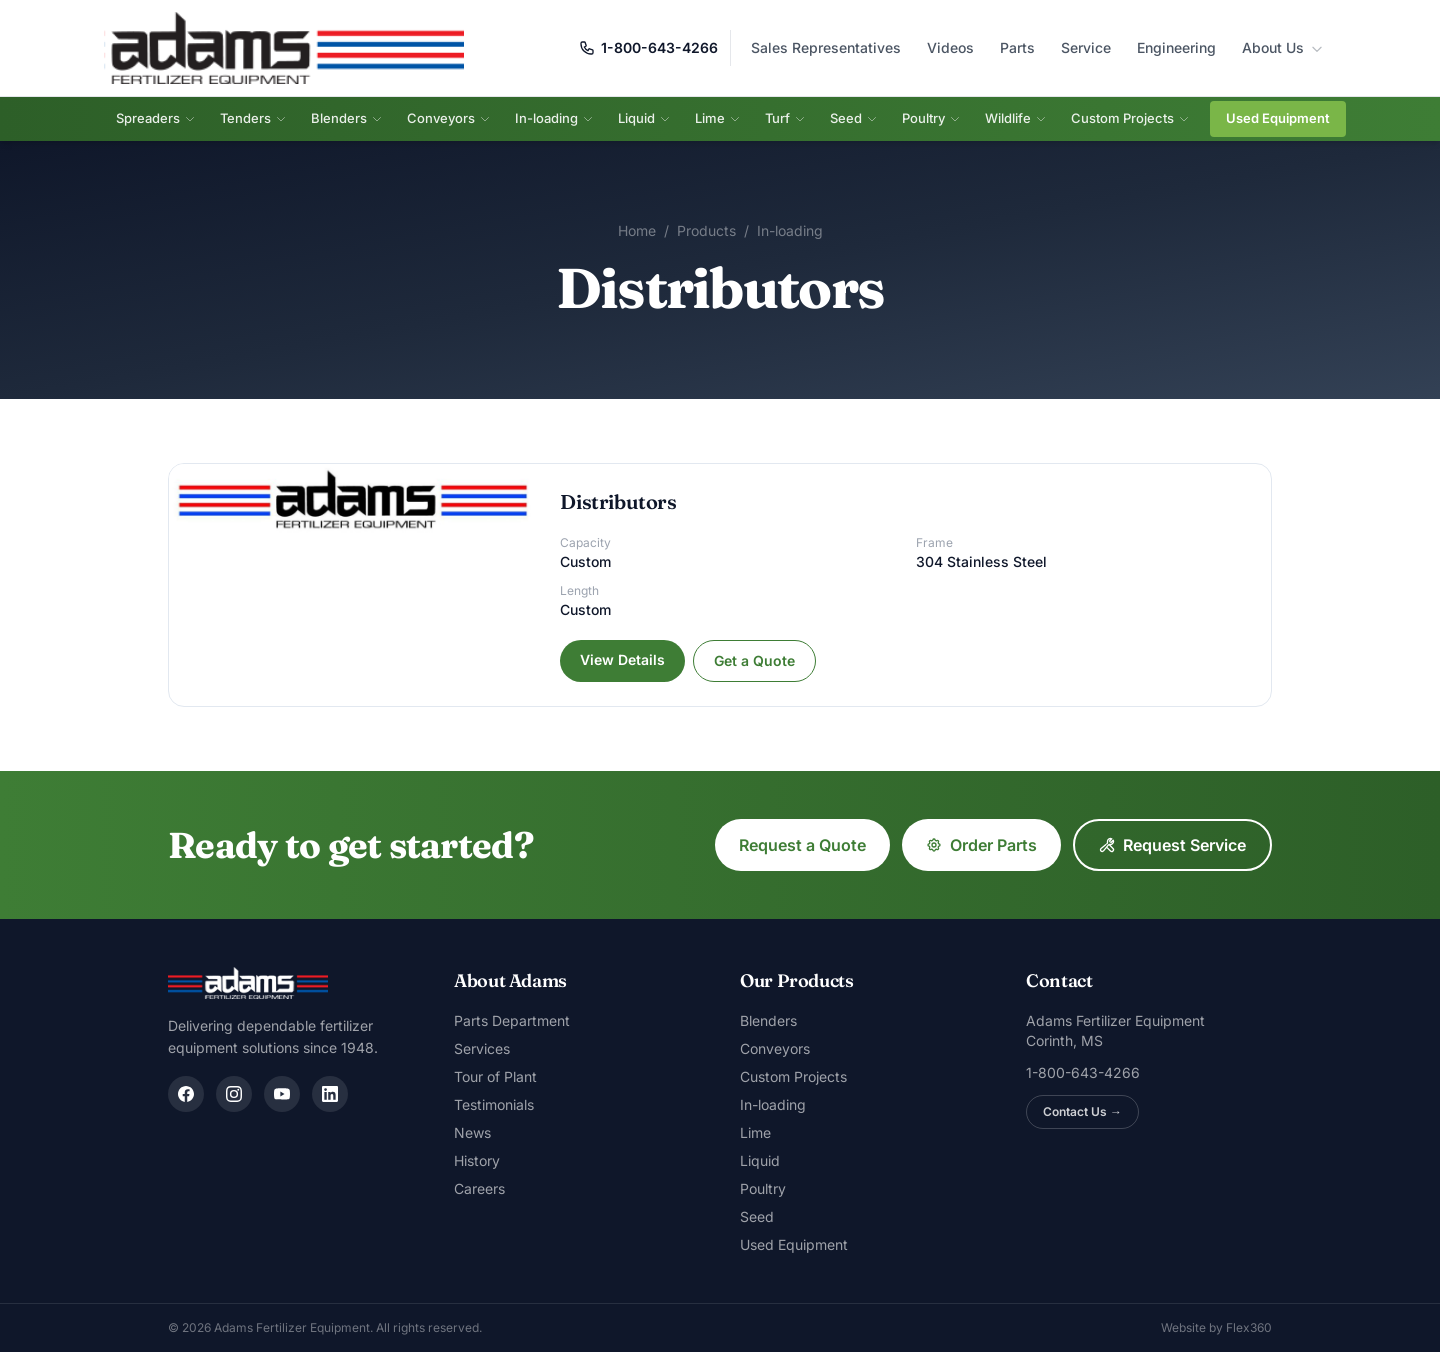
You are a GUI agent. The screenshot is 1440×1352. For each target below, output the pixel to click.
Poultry (931, 118)
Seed (854, 118)
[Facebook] (186, 1094)
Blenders (347, 118)
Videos (950, 47)
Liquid (644, 118)
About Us (1283, 47)
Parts (1017, 47)
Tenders (253, 118)
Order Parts (981, 845)
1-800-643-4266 (648, 47)
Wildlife (1016, 118)
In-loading (554, 118)
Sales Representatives (826, 47)
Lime (718, 118)
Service (1086, 47)
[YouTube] (282, 1094)
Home (637, 230)
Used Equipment (1278, 118)
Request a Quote (802, 845)
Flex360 (1249, 1327)
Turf (785, 118)
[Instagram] (234, 1094)
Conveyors (449, 118)
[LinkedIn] (330, 1094)
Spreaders (156, 118)
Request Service (1172, 845)
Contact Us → (1082, 1111)
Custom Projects (1130, 118)
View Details (622, 659)
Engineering (1176, 47)
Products (706, 230)
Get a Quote (754, 660)
